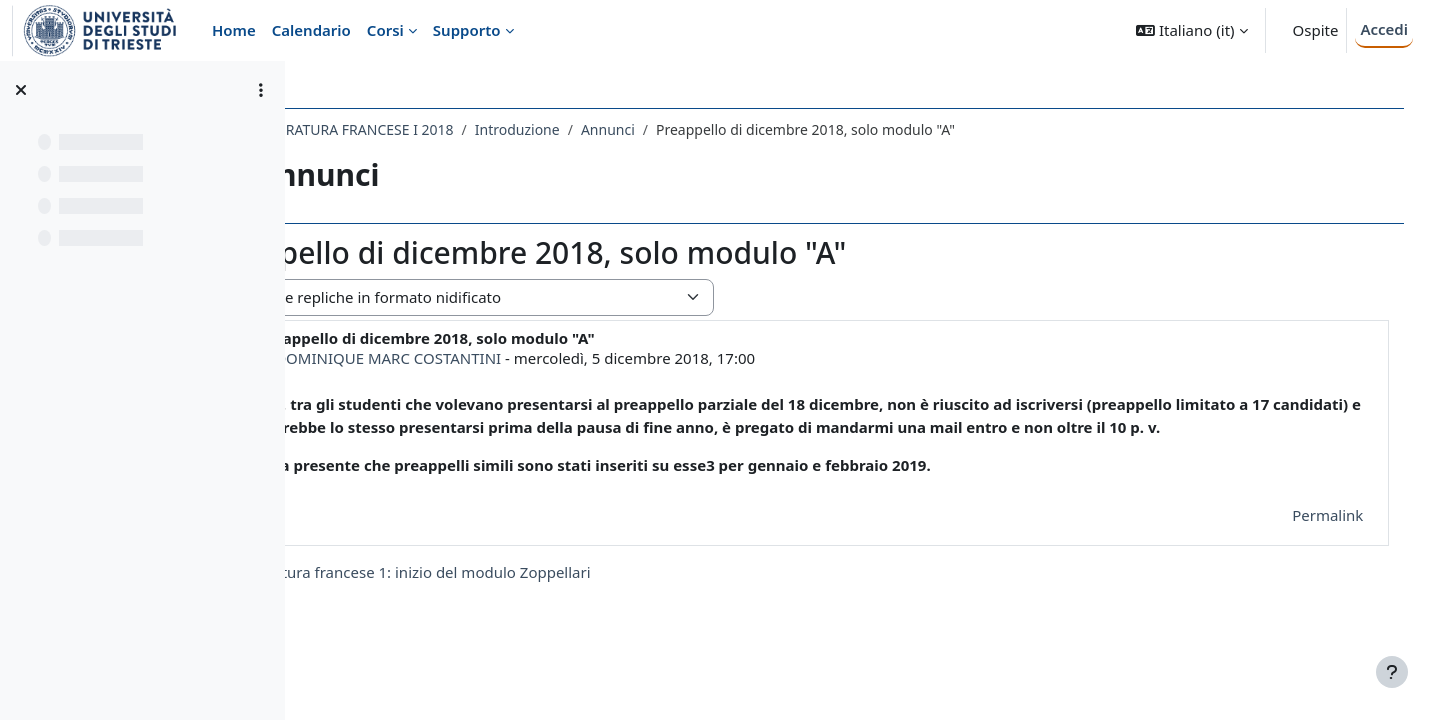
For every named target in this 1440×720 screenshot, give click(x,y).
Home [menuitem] (234, 30)
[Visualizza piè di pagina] (1392, 672)
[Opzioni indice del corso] (261, 90)
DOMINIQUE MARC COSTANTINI (516, 358)
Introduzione (645, 129)
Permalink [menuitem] (1307, 537)
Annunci (736, 129)
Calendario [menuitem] (311, 30)
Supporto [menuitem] (467, 30)
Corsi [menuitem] (385, 30)
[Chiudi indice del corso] (21, 90)
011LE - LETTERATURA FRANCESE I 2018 (452, 129)
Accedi (1384, 29)
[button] (1191, 30)
